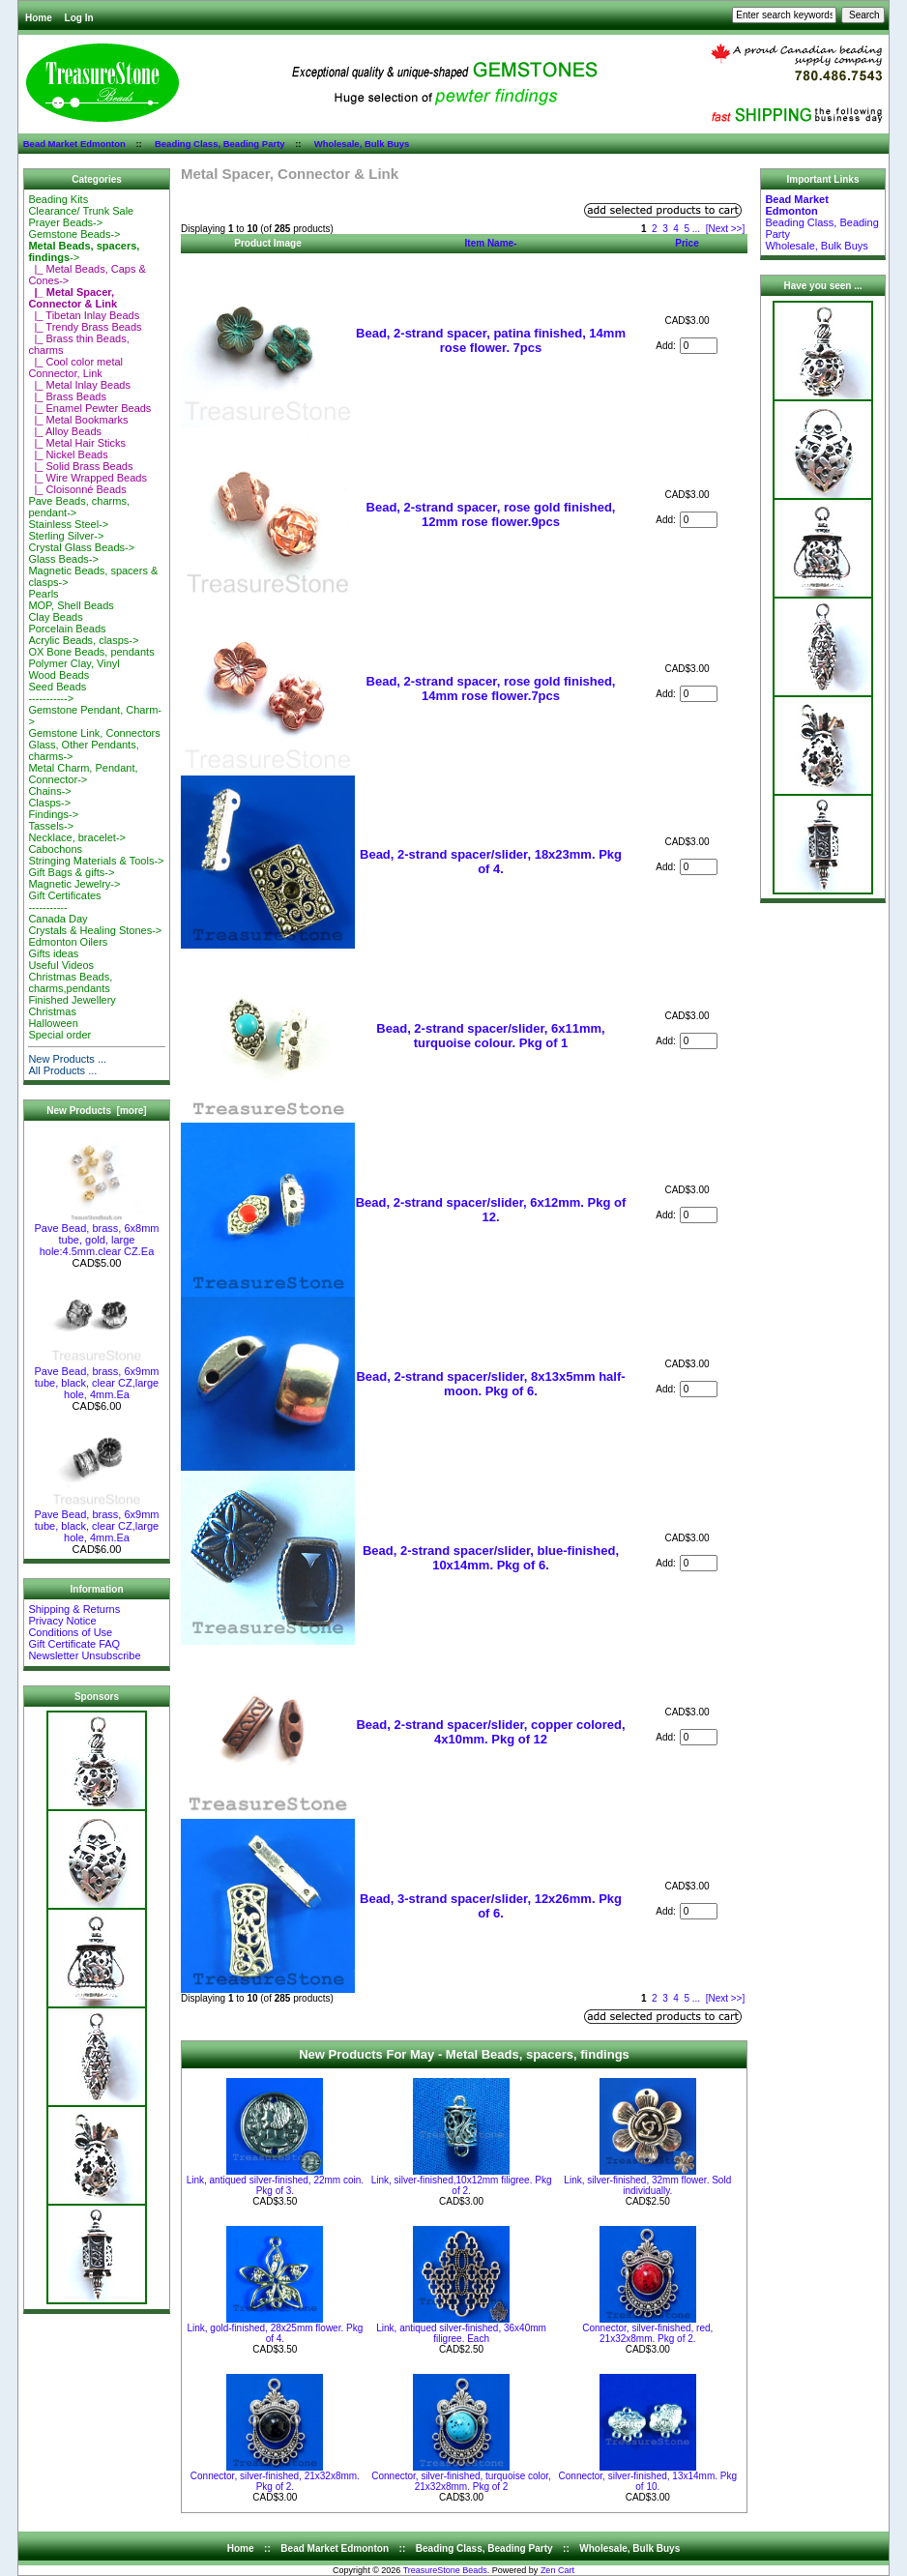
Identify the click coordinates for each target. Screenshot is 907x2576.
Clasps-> (49, 802)
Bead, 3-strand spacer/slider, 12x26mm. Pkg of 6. (491, 1905)
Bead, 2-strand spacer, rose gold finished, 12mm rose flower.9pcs (491, 514)
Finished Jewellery (71, 1000)
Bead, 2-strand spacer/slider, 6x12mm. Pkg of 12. (491, 1209)
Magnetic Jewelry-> (74, 884)
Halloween (52, 1023)
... (696, 228)
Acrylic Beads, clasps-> (83, 640)
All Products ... (62, 1070)
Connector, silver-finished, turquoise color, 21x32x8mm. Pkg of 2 (461, 2481)
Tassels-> (50, 826)
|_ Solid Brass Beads (80, 466)
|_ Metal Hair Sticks (77, 443)
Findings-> (53, 814)
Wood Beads (58, 675)
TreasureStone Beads (445, 2570)
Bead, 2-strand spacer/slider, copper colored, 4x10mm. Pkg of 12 (490, 1731)
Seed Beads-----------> (57, 692)
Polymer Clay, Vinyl (73, 663)
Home (38, 18)
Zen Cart (557, 2570)
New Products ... (67, 1059)
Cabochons (55, 849)
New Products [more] (96, 1110)
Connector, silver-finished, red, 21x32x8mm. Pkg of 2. (647, 2333)
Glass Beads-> (63, 559)
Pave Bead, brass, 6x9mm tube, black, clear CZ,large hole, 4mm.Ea (96, 1378)
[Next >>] (726, 228)
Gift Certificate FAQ (74, 1644)
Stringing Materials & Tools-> (95, 860)
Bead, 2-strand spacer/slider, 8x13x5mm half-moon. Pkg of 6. (490, 1383)
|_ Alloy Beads (65, 431)
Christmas (52, 1011)
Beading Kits (58, 199)
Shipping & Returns (74, 1609)
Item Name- (491, 243)
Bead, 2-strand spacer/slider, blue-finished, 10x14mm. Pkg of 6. (491, 1557)
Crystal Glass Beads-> (81, 547)
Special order (59, 1034)
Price (686, 243)
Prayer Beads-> (65, 222)
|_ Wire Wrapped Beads (87, 477)
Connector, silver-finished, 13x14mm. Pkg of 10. (648, 2481)
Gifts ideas (53, 953)
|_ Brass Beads (67, 396)
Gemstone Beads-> (74, 234)
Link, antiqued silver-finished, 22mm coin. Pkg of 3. (275, 2185)
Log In (79, 18)
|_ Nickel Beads (67, 454)
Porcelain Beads (66, 628)
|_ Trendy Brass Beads (84, 327)
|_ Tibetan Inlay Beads (83, 315)
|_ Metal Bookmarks (78, 419)
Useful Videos (61, 965)
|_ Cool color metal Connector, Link (75, 367)
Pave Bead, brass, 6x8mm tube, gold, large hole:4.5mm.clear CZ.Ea (96, 1235)
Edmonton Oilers (67, 942)
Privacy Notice (62, 1620)
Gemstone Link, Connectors (94, 733)
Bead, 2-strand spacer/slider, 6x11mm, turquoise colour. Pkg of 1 (490, 1035)
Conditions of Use (70, 1632)
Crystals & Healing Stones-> (94, 930)
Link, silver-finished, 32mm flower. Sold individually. (647, 2185)
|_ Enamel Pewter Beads (89, 408)
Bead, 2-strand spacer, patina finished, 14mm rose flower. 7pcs (491, 340)
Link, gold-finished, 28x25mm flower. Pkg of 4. (275, 2333)
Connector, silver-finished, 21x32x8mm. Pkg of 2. (275, 2481)
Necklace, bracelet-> (77, 837)
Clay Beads (55, 617)
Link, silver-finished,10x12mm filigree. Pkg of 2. (461, 2185)
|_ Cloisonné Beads (77, 489)
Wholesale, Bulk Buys (362, 143)
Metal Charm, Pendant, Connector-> (82, 773)
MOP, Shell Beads (70, 605)
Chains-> (49, 791)
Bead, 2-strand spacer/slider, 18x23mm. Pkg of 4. (491, 861)
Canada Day (57, 918)
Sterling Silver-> (65, 536)
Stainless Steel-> (68, 524)
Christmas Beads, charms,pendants (70, 982)
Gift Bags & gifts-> (71, 872)
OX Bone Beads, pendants (91, 652)
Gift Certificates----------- (64, 901)
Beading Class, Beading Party (220, 143)
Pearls (43, 594)
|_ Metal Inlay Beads (79, 385)
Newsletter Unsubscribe (84, 1655)
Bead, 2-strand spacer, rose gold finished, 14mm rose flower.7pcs (491, 688)
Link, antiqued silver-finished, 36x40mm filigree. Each (461, 2333)
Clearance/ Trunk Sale (80, 211)
